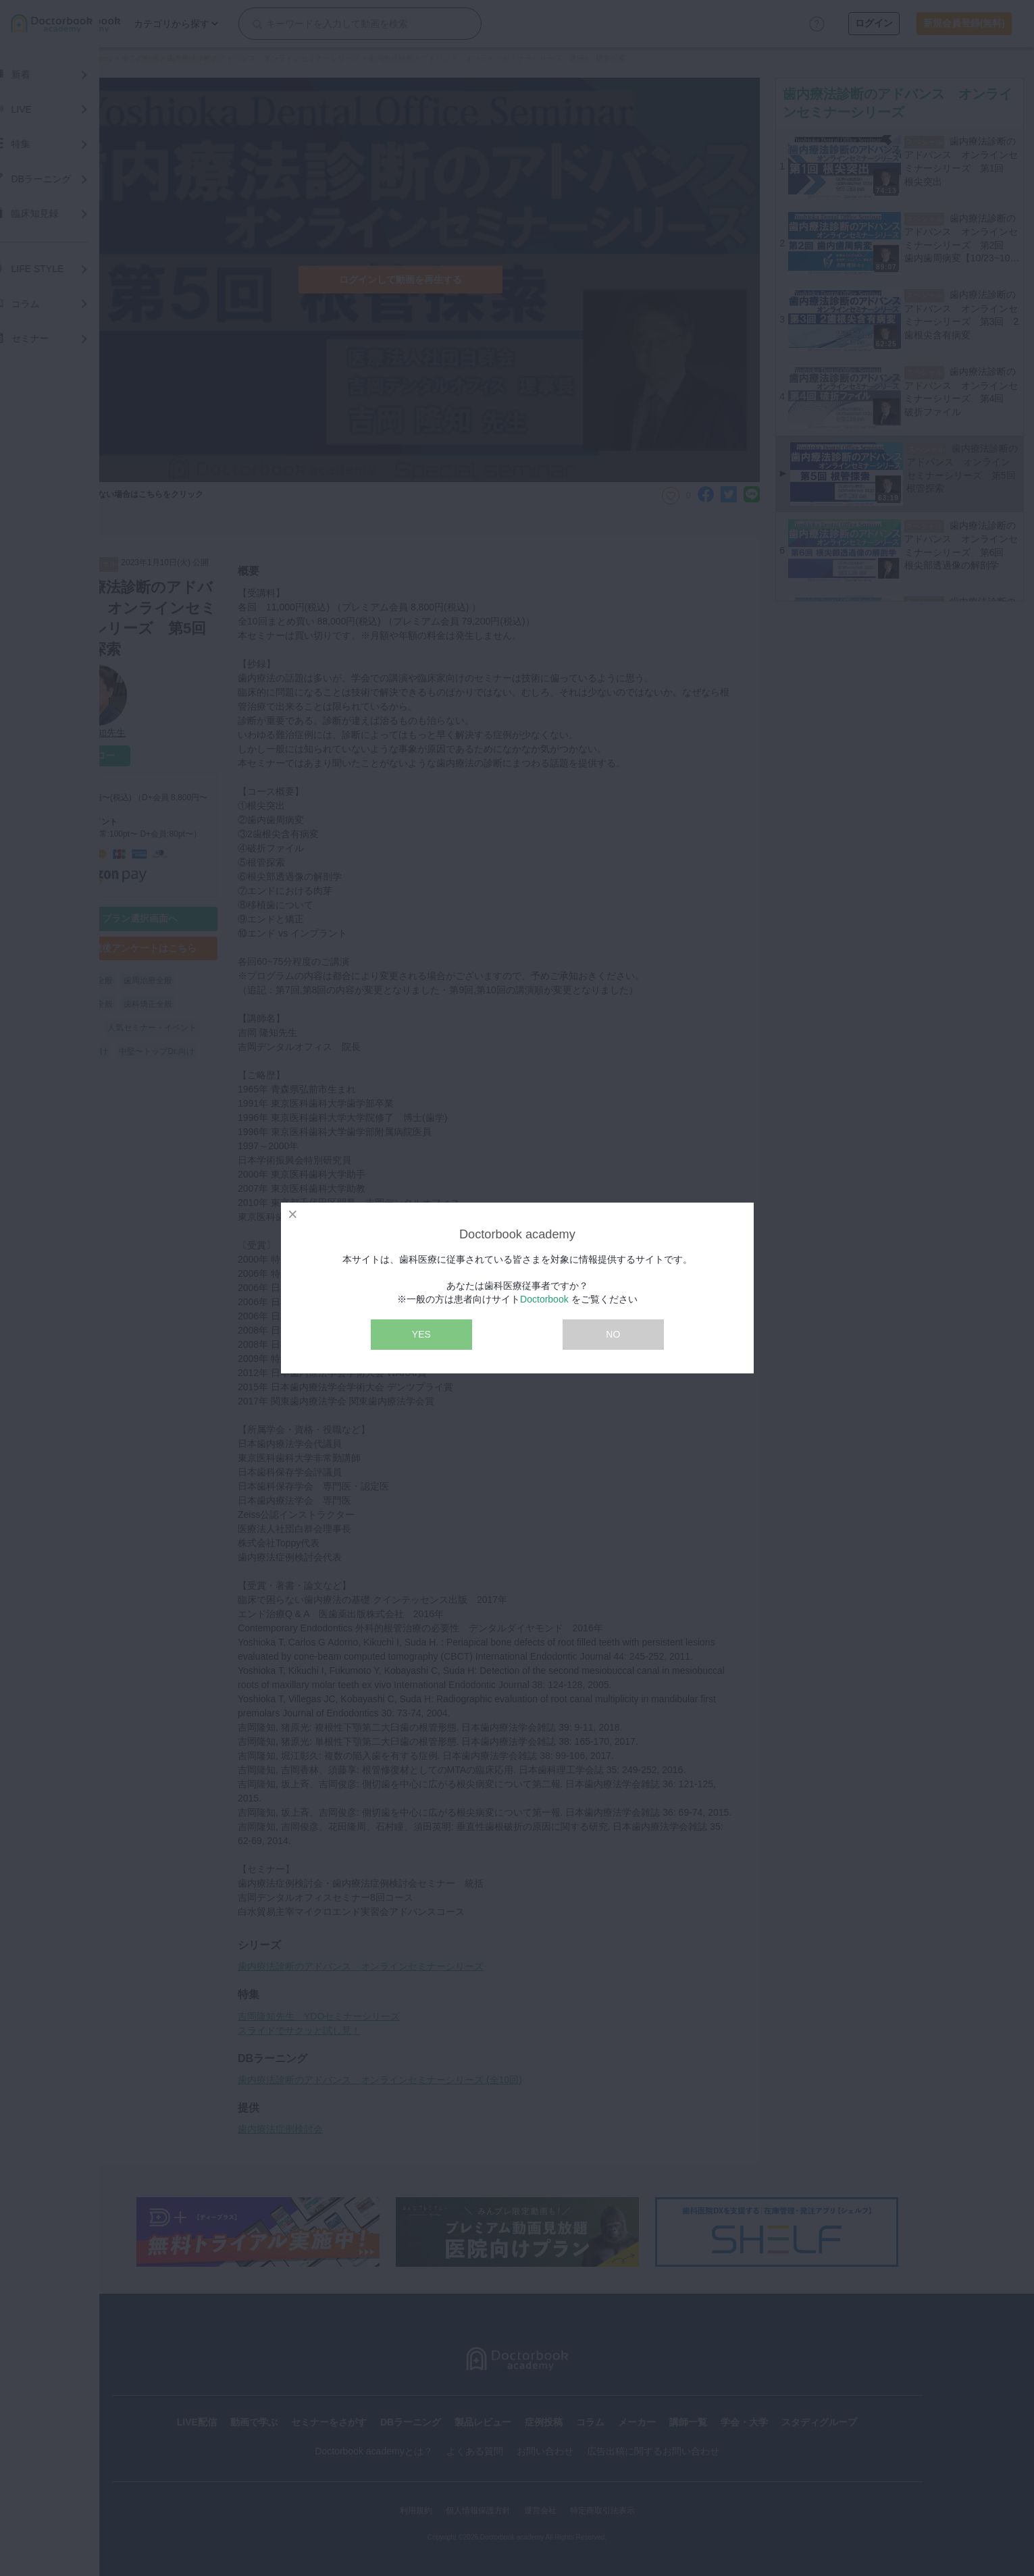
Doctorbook (544, 1299)
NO (613, 1334)
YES (421, 1334)
